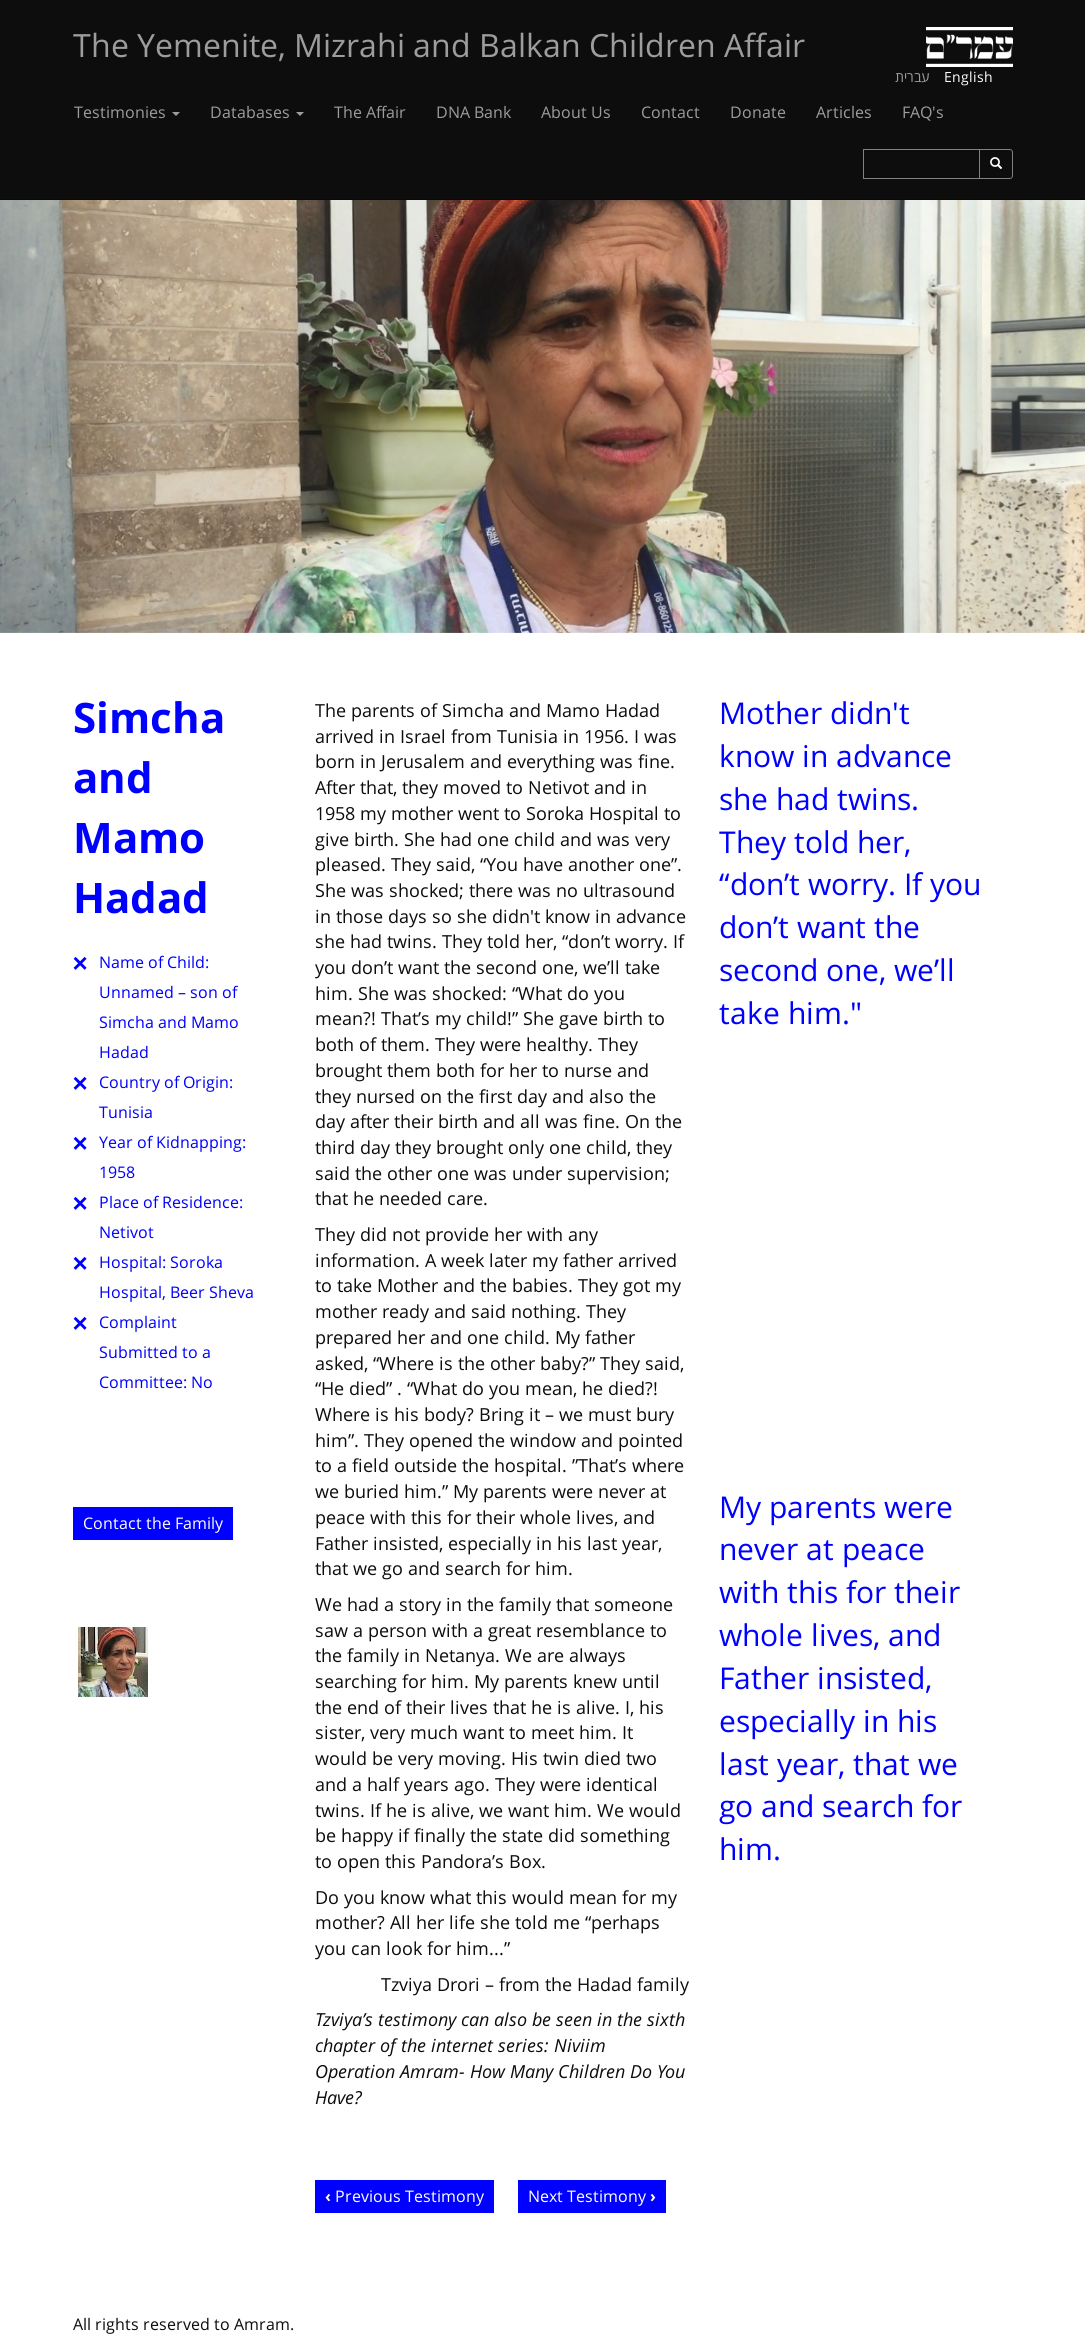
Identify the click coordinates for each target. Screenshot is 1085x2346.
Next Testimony (587, 2196)
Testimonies (127, 112)
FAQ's (923, 112)
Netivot (126, 1232)
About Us (576, 112)
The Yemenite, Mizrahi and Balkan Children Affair (439, 44)
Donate (758, 112)
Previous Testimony (409, 2196)
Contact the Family (153, 1523)
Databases (257, 112)
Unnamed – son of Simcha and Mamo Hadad (169, 1022)
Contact (670, 112)
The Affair (370, 112)
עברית (912, 76)
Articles (844, 112)
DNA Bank (473, 112)
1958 (117, 1172)
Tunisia (126, 1112)
